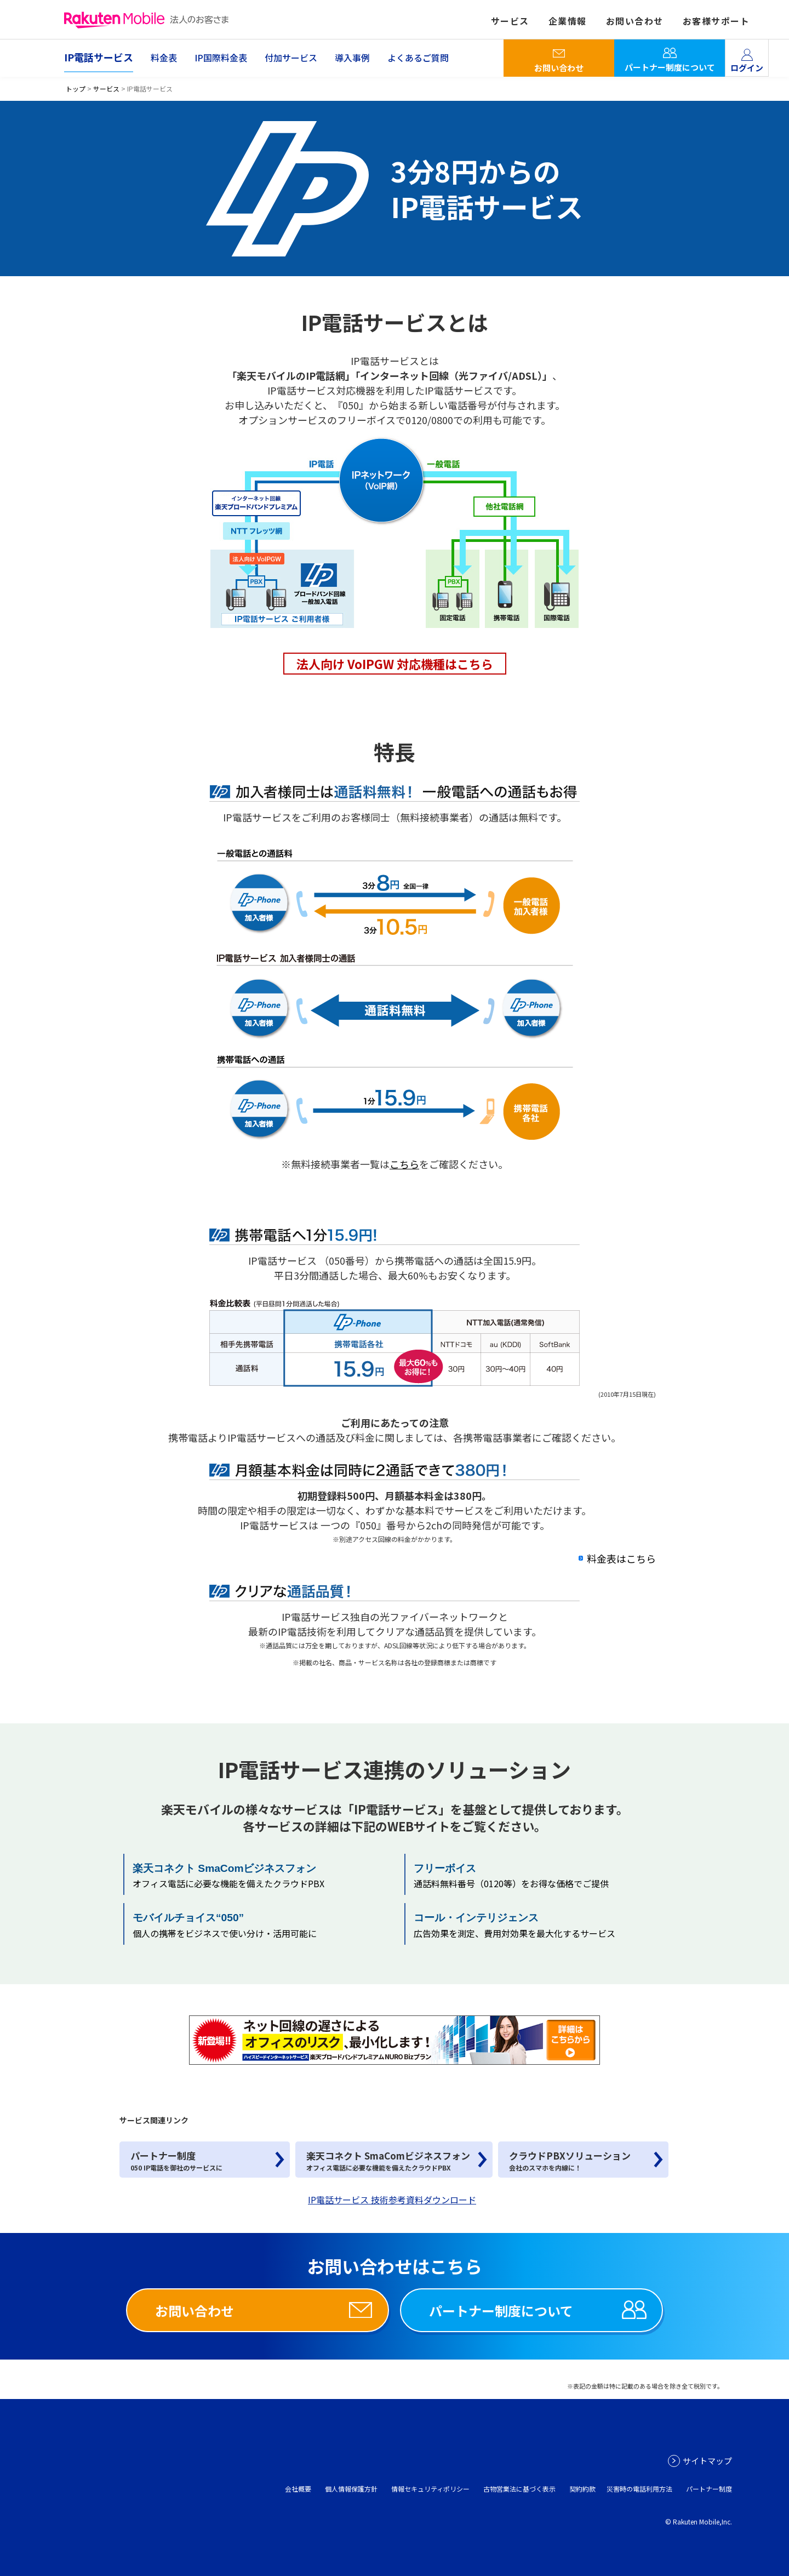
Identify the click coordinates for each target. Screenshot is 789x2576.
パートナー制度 (709, 2488)
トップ (75, 88)
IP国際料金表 (221, 57)
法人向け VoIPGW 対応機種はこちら (394, 663)
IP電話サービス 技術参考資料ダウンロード (392, 2199)
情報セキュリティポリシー (430, 2488)
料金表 (164, 57)
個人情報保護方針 (351, 2488)
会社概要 (298, 2488)
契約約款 (582, 2488)
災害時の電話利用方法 (639, 2488)
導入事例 (352, 57)
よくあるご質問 (418, 57)
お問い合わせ (559, 67)
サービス (106, 88)
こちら (404, 1164)
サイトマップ (707, 2460)
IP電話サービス (98, 57)
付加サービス (291, 57)
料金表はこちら (621, 1558)
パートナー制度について (670, 67)
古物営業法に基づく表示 (519, 2488)
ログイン (746, 67)
